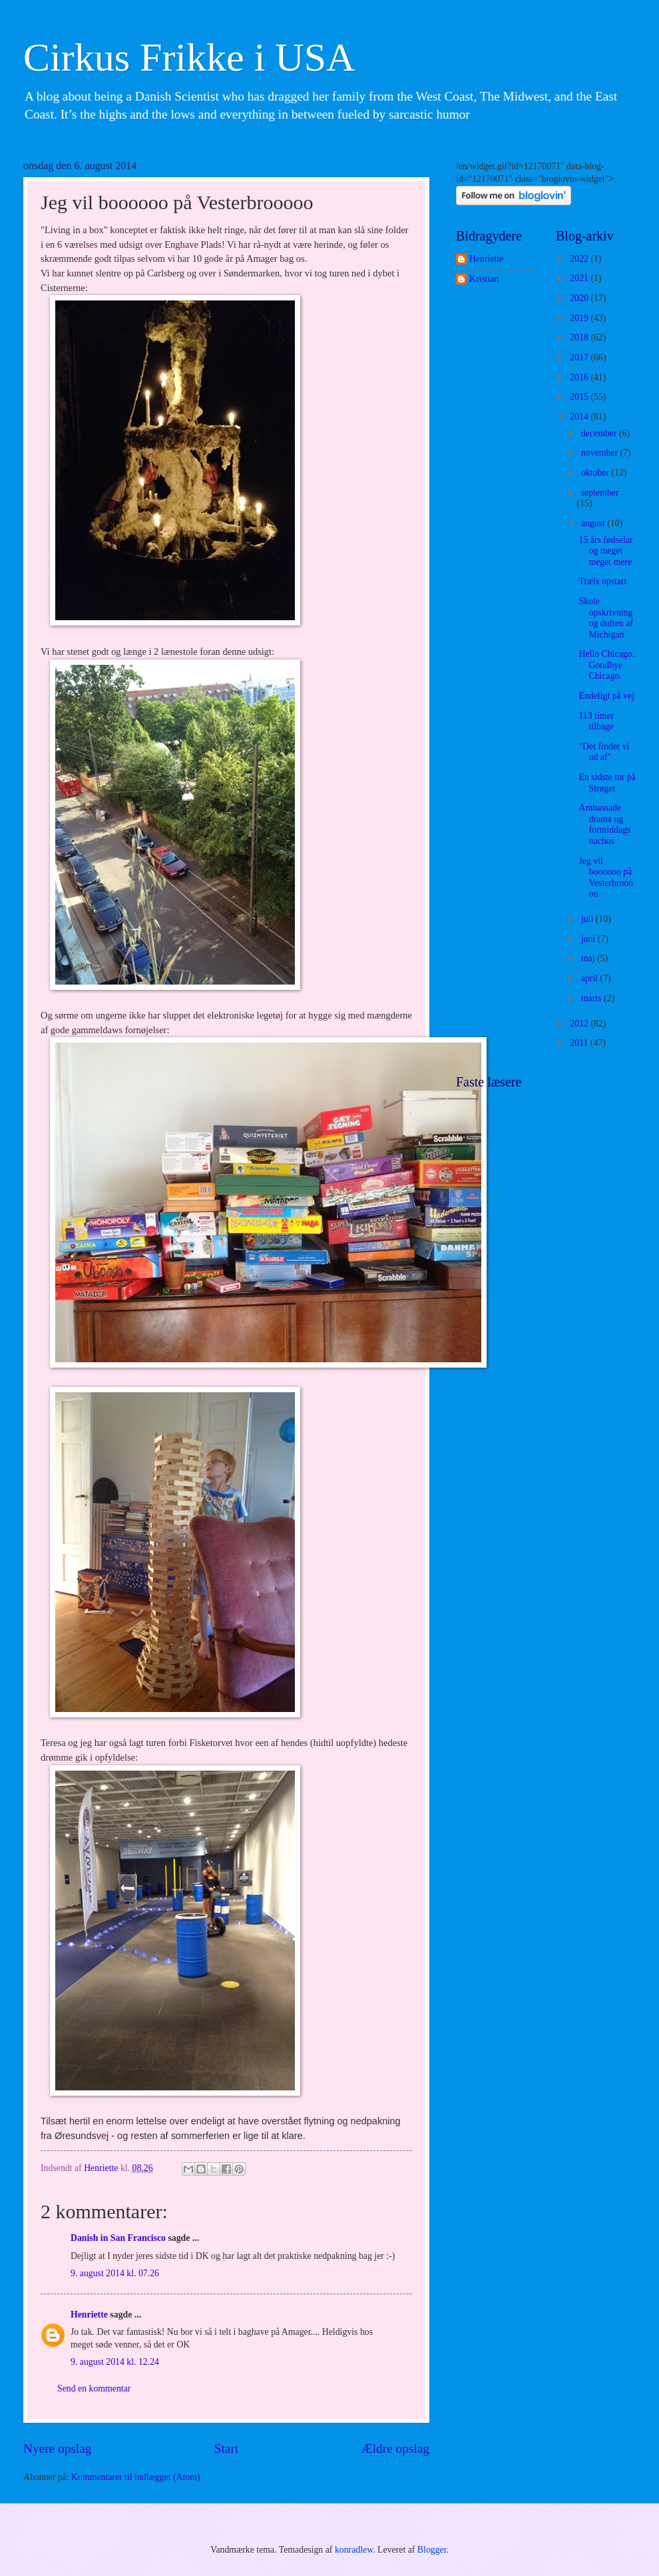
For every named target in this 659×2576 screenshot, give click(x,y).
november (600, 453)
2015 (580, 397)
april (590, 978)
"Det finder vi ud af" (603, 752)
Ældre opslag (395, 2448)
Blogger (432, 2550)
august (594, 523)
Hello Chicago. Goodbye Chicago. (606, 665)
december (600, 433)
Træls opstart (602, 581)
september (600, 493)
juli (588, 919)
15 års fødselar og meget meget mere (605, 551)
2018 (580, 337)
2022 (580, 259)
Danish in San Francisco (118, 2238)
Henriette (89, 2315)
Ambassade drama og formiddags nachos (604, 824)
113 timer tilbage (596, 721)
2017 (580, 357)
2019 (580, 318)
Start (226, 2448)
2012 (580, 1024)
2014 (580, 417)
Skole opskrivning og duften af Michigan (605, 618)
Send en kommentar (93, 2388)
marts (592, 998)
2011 (580, 1043)
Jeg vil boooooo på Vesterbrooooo (605, 877)
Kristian (484, 279)
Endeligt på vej (606, 696)
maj (589, 958)
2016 (580, 377)
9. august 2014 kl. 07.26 (115, 2273)
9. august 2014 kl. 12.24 (115, 2362)
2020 (580, 298)
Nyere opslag (57, 2448)
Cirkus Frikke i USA (189, 57)
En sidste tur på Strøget (606, 782)
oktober (596, 473)
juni (589, 939)
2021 (580, 278)
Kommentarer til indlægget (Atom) (135, 2477)
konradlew (354, 2550)
